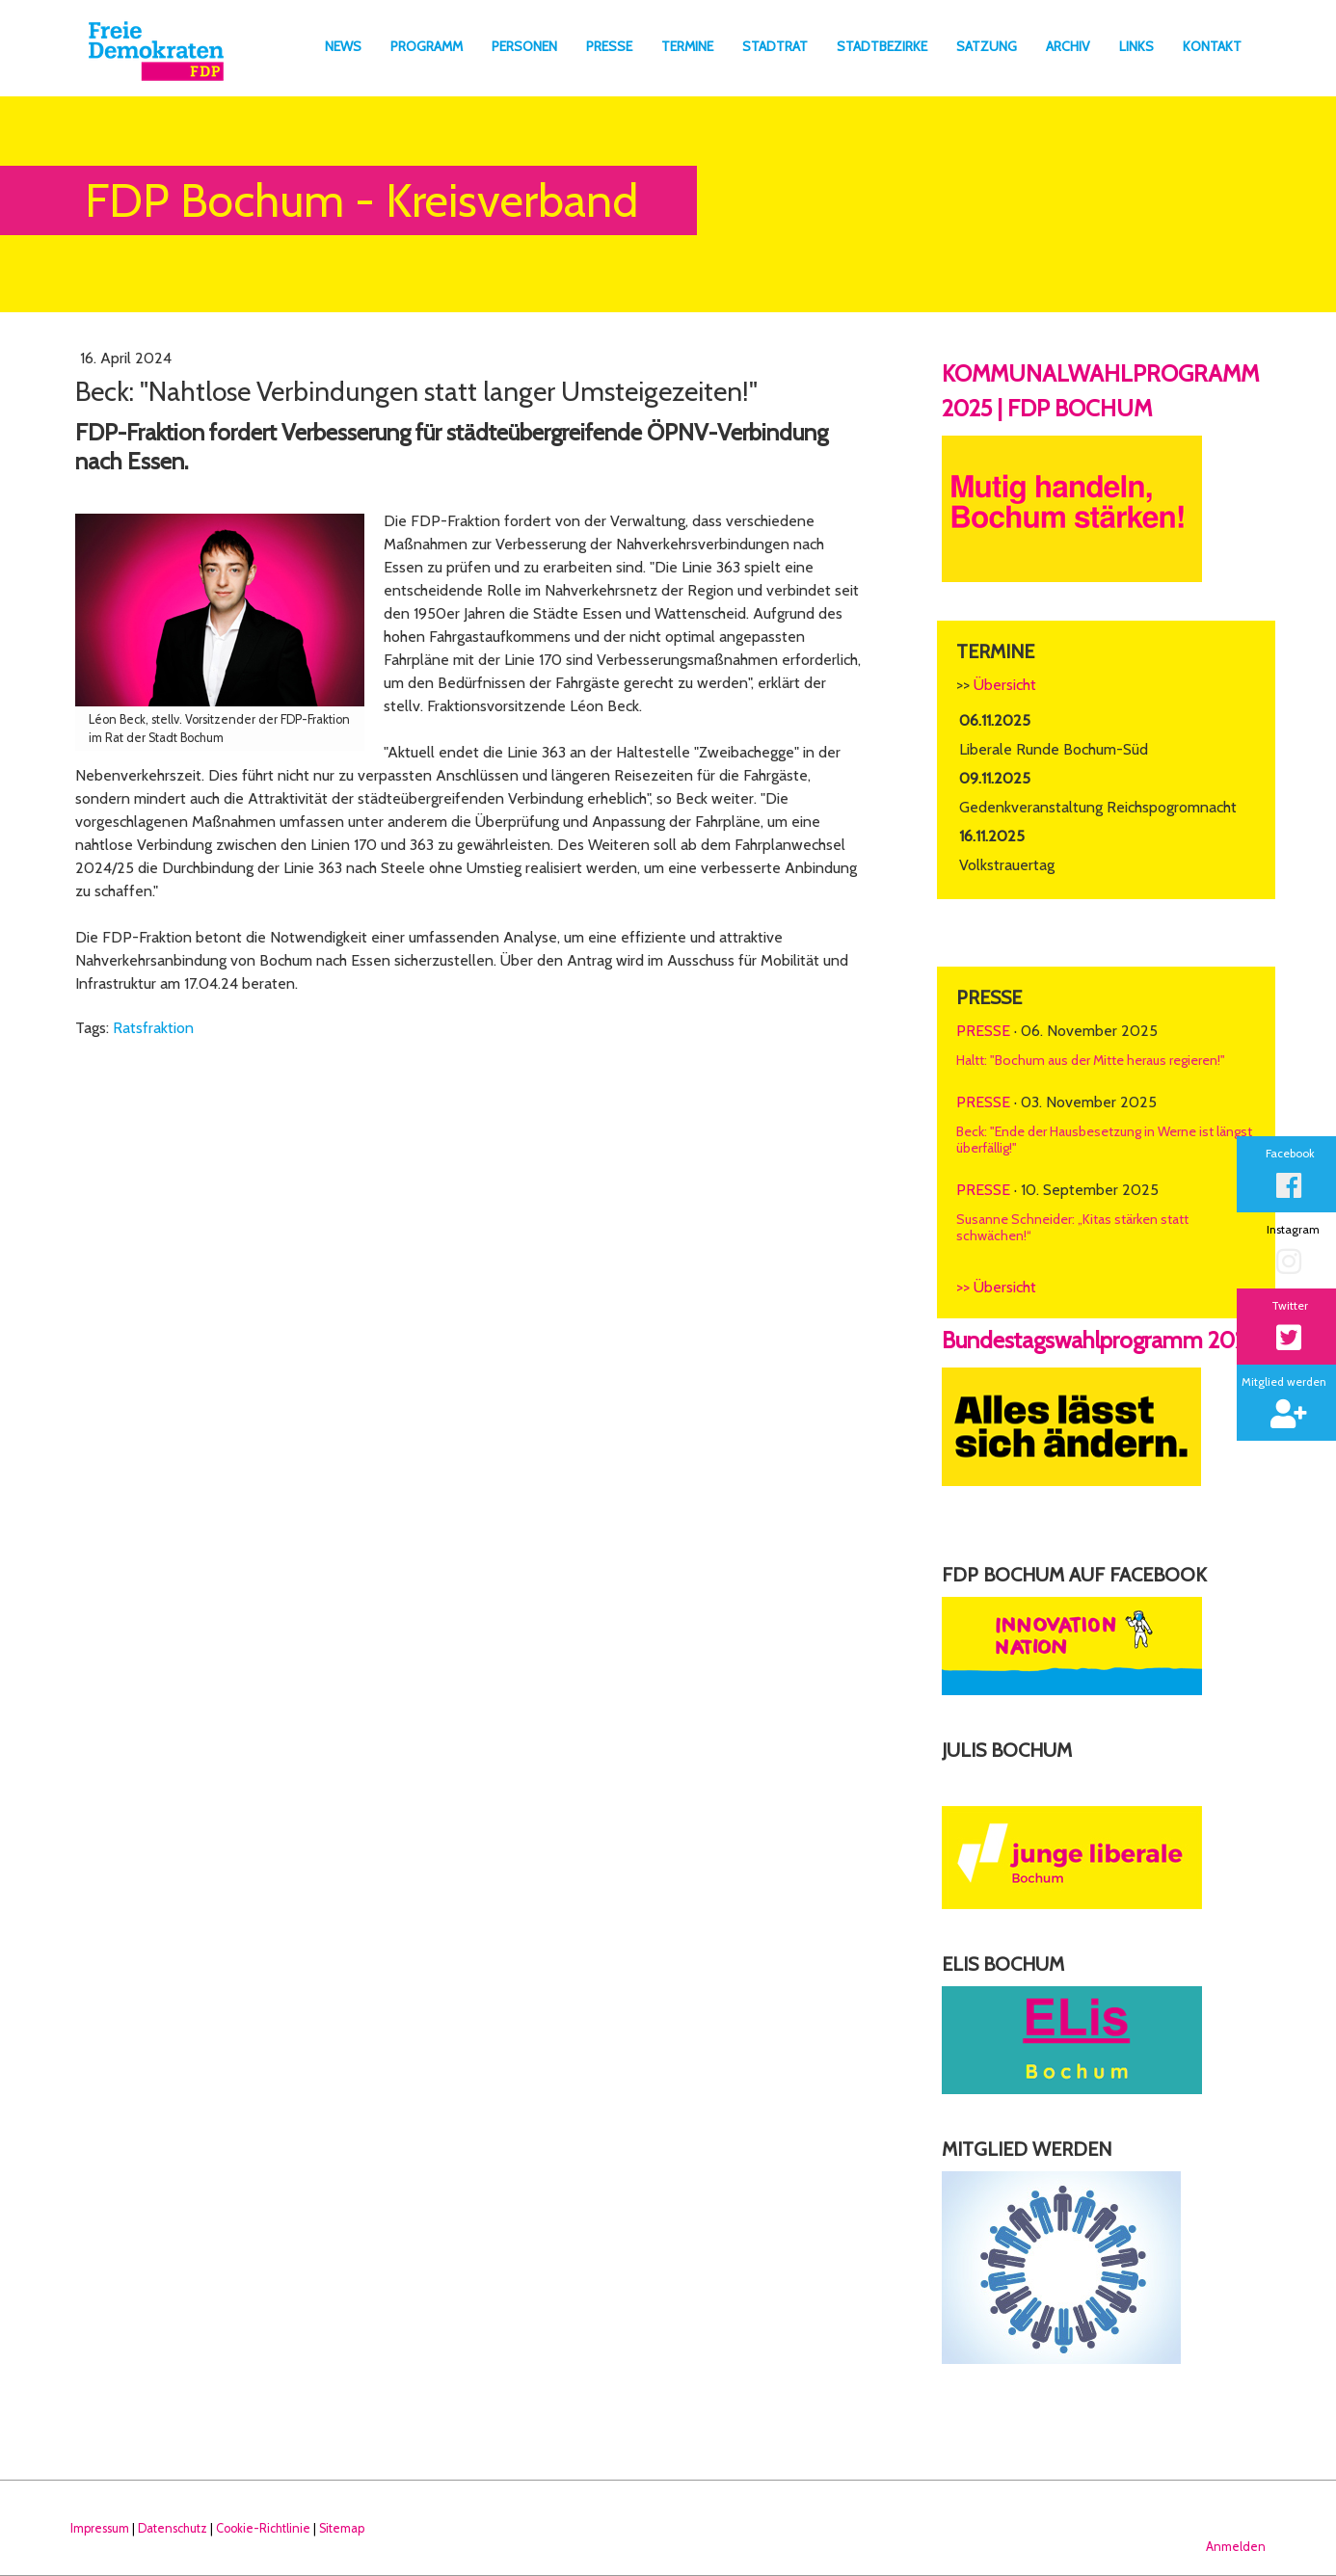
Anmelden (1236, 2546)
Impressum (99, 2528)
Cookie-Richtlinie (263, 2528)
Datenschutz (172, 2528)
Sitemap (341, 2528)
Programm (426, 46)
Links (1136, 46)
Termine (687, 46)
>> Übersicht (996, 1287)
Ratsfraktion (153, 1028)
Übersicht (1005, 685)
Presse (609, 46)
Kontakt (1212, 46)
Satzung (986, 46)
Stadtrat (775, 46)
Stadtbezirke (882, 46)
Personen (524, 46)
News (343, 46)
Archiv (1068, 46)
